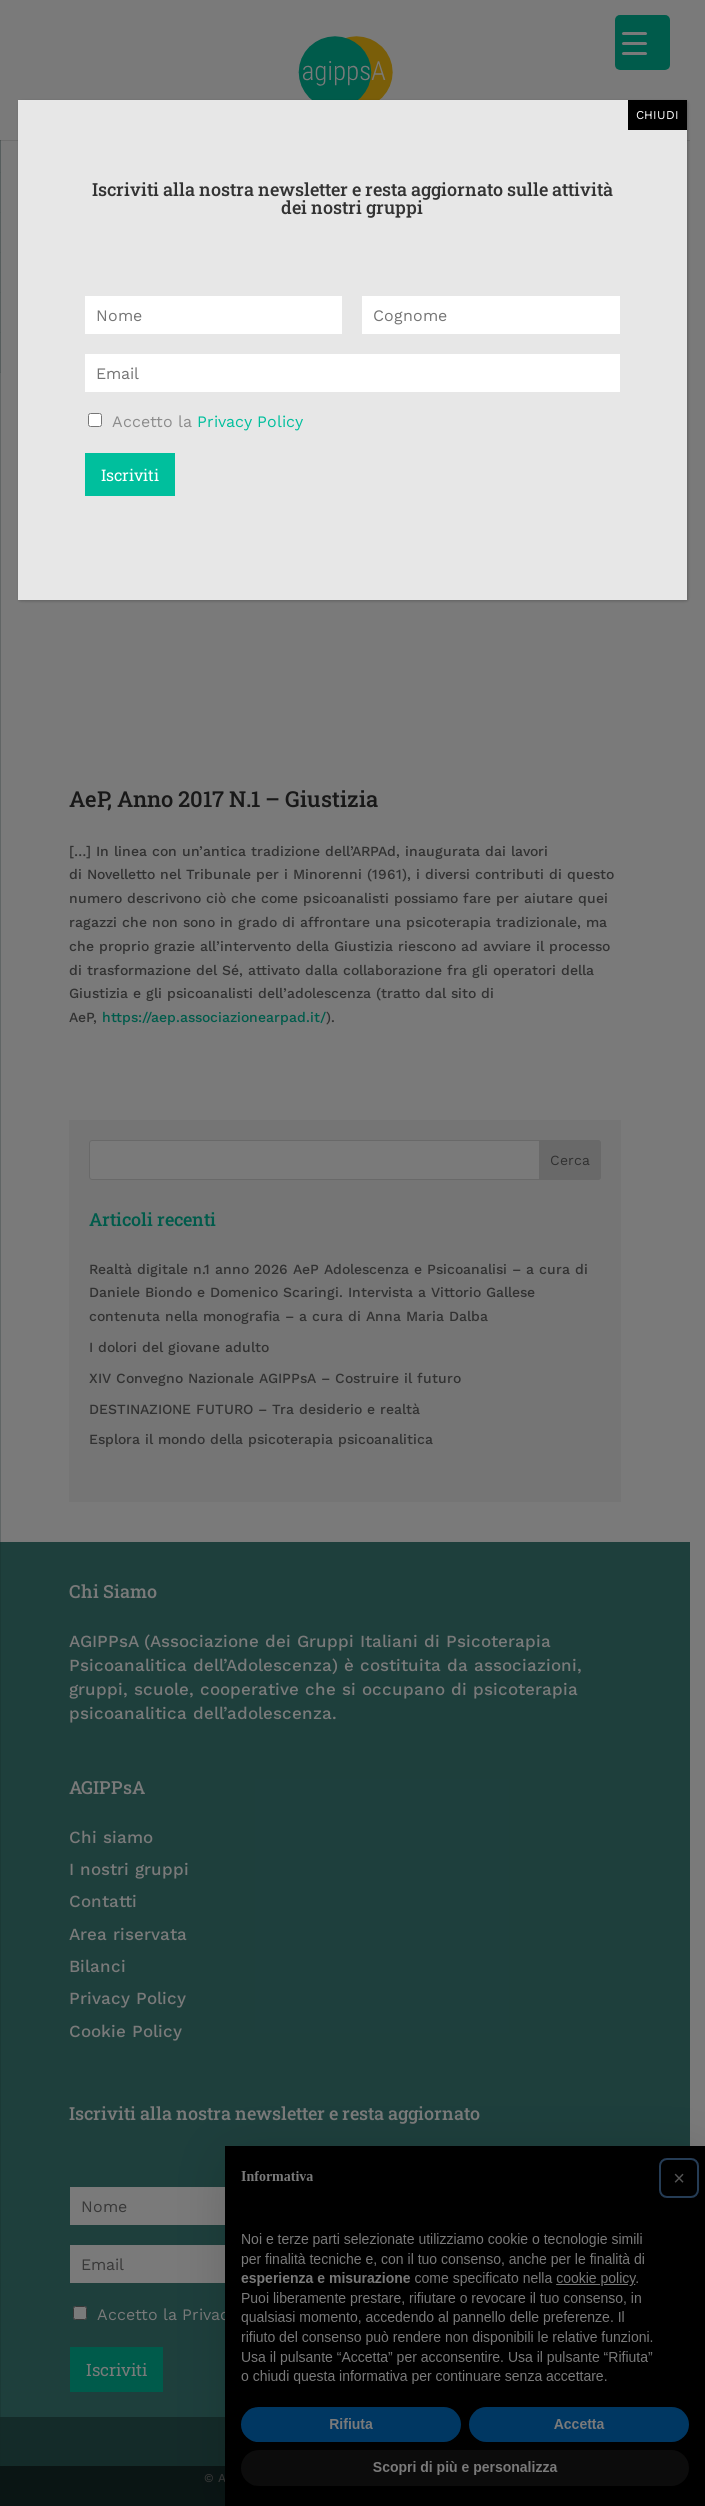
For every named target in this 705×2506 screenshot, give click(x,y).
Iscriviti (130, 474)
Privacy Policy (250, 421)
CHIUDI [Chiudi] (657, 115)
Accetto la (207, 421)
